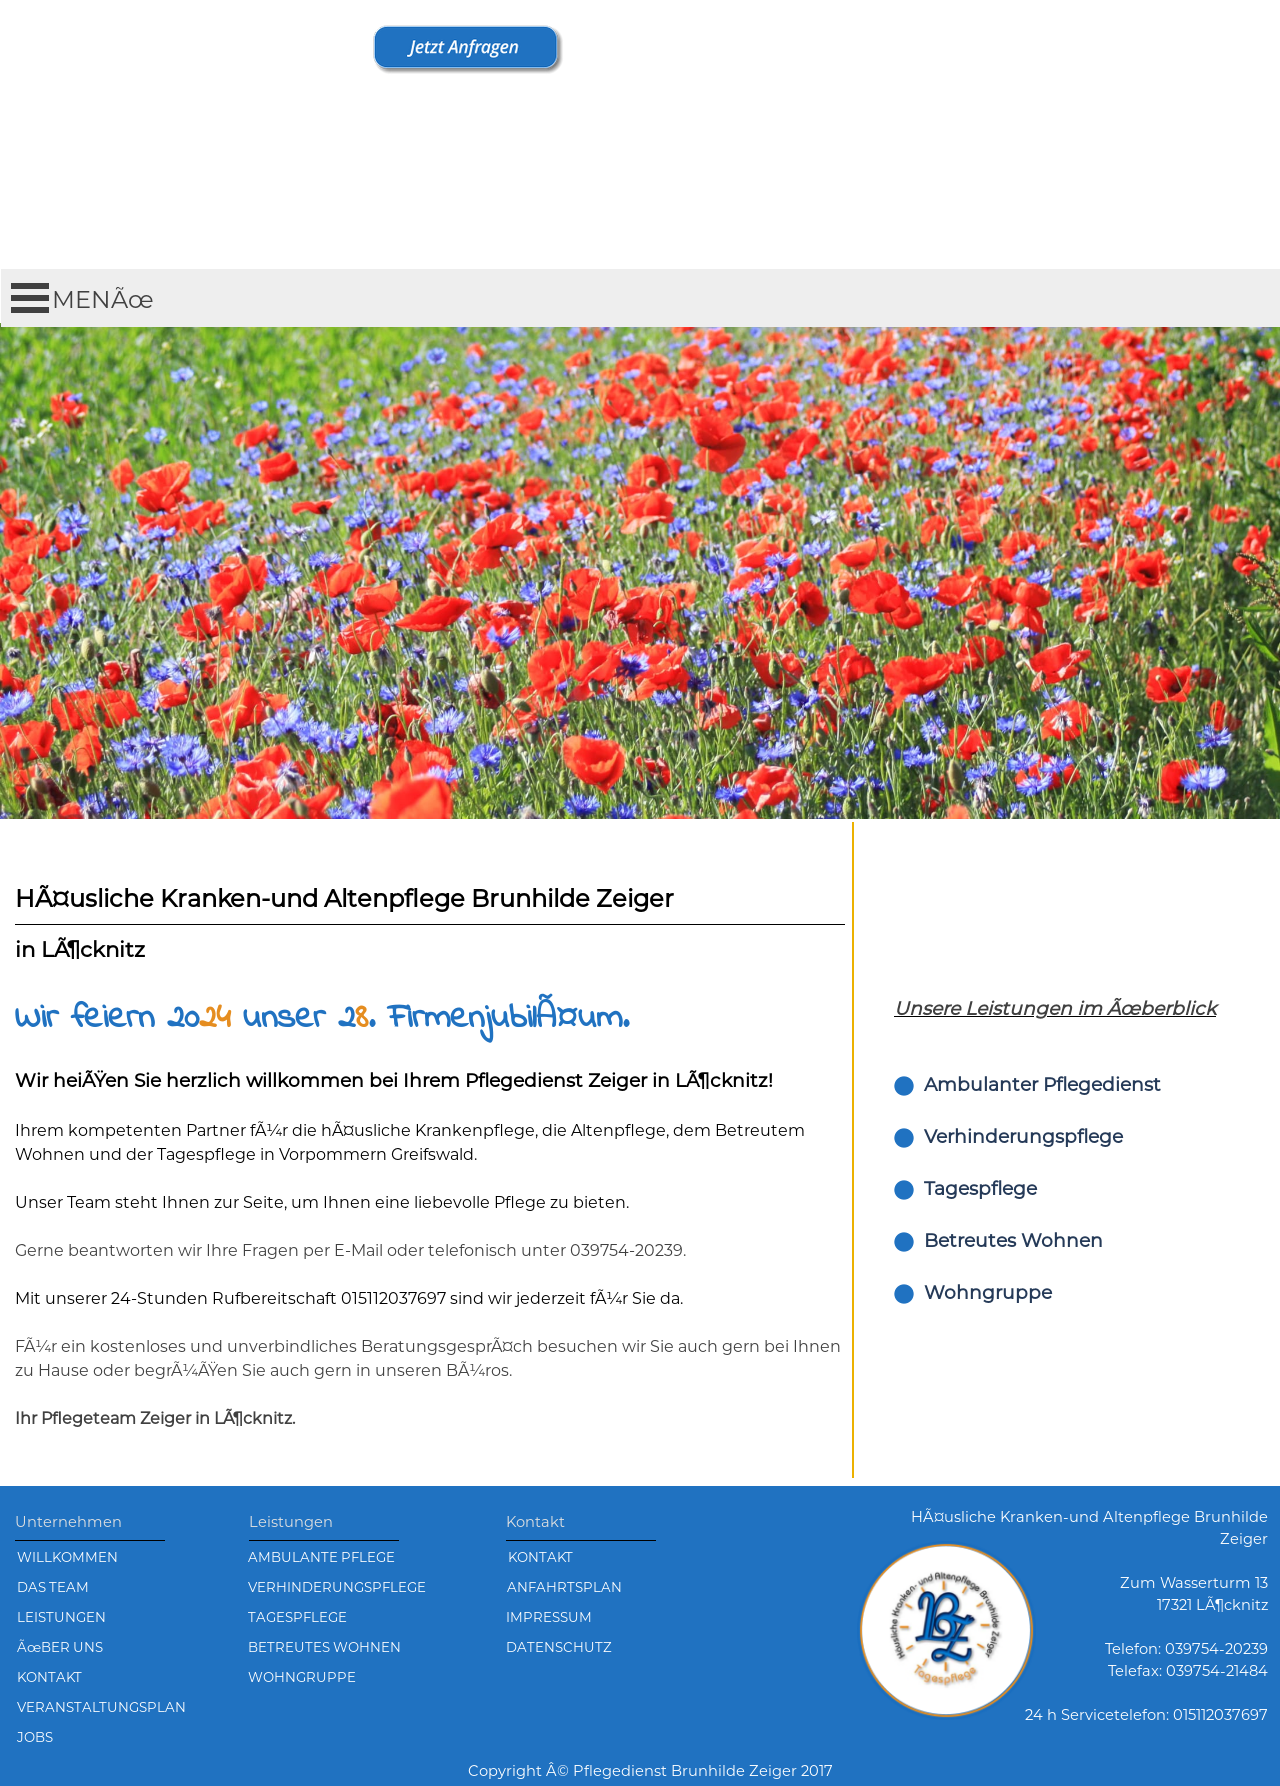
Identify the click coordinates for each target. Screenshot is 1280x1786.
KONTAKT (540, 1557)
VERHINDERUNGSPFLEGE (337, 1587)
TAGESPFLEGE (297, 1617)
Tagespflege (980, 1188)
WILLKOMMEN (67, 1557)
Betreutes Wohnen (1013, 1240)
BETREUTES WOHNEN (324, 1647)
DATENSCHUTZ (559, 1647)
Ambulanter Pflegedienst (1042, 1084)
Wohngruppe (988, 1292)
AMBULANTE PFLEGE (321, 1557)
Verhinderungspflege (1023, 1136)
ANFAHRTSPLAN (564, 1587)
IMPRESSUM (549, 1617)
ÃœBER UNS (60, 1647)
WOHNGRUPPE (302, 1677)
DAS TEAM (53, 1587)
